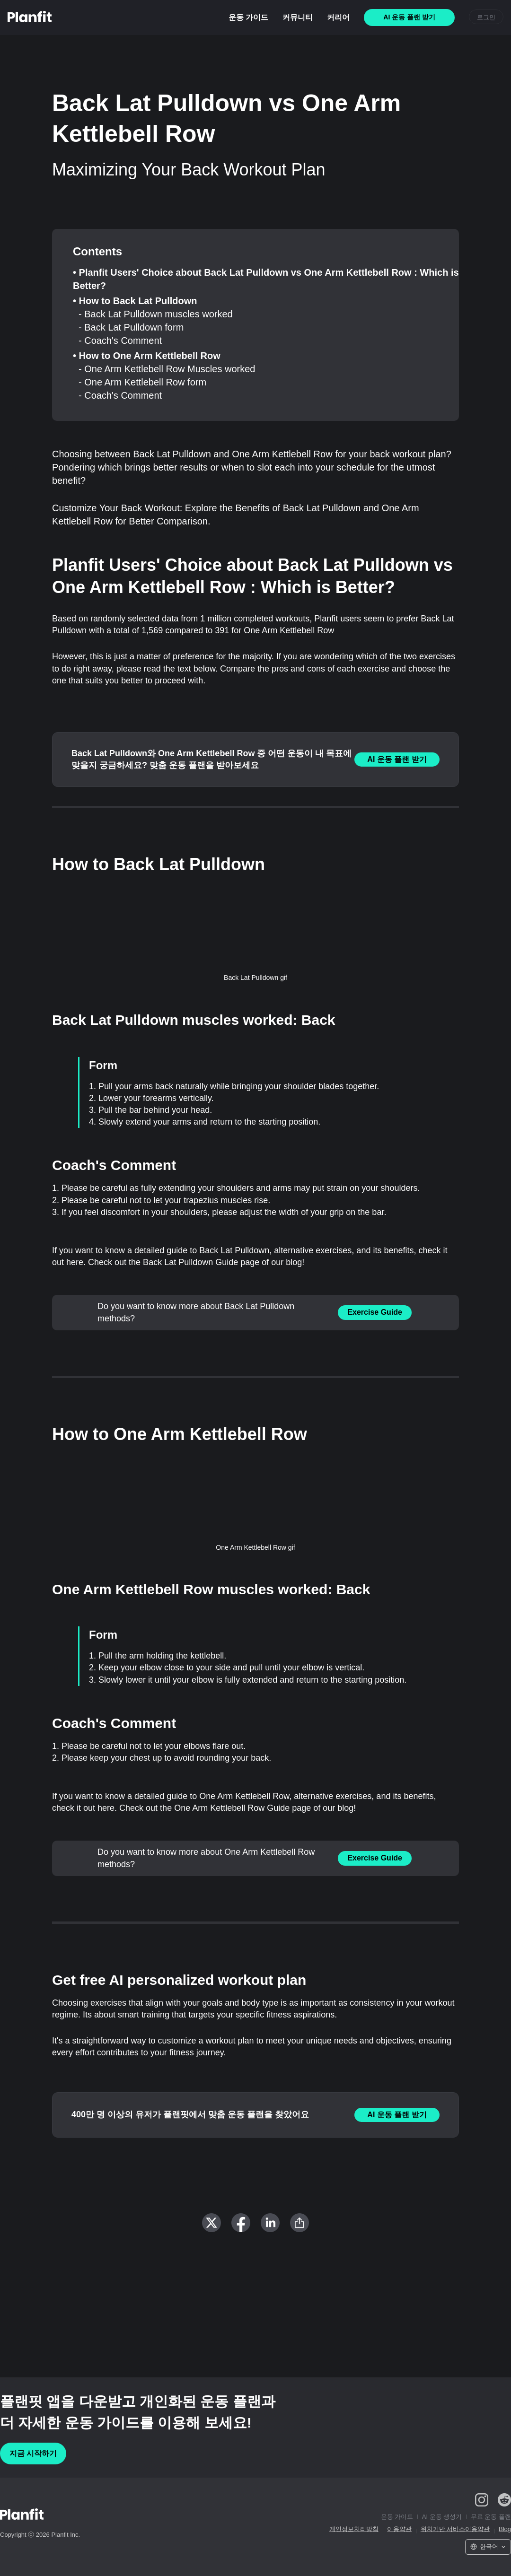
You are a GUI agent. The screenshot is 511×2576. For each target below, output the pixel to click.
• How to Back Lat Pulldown (135, 301)
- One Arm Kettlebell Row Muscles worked (167, 369)
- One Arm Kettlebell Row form (142, 382)
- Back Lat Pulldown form (131, 327)
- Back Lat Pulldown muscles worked (156, 314)
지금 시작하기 (33, 2453)
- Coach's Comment (120, 340)
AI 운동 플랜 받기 (396, 759)
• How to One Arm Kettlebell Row (146, 355)
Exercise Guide (374, 1312)
